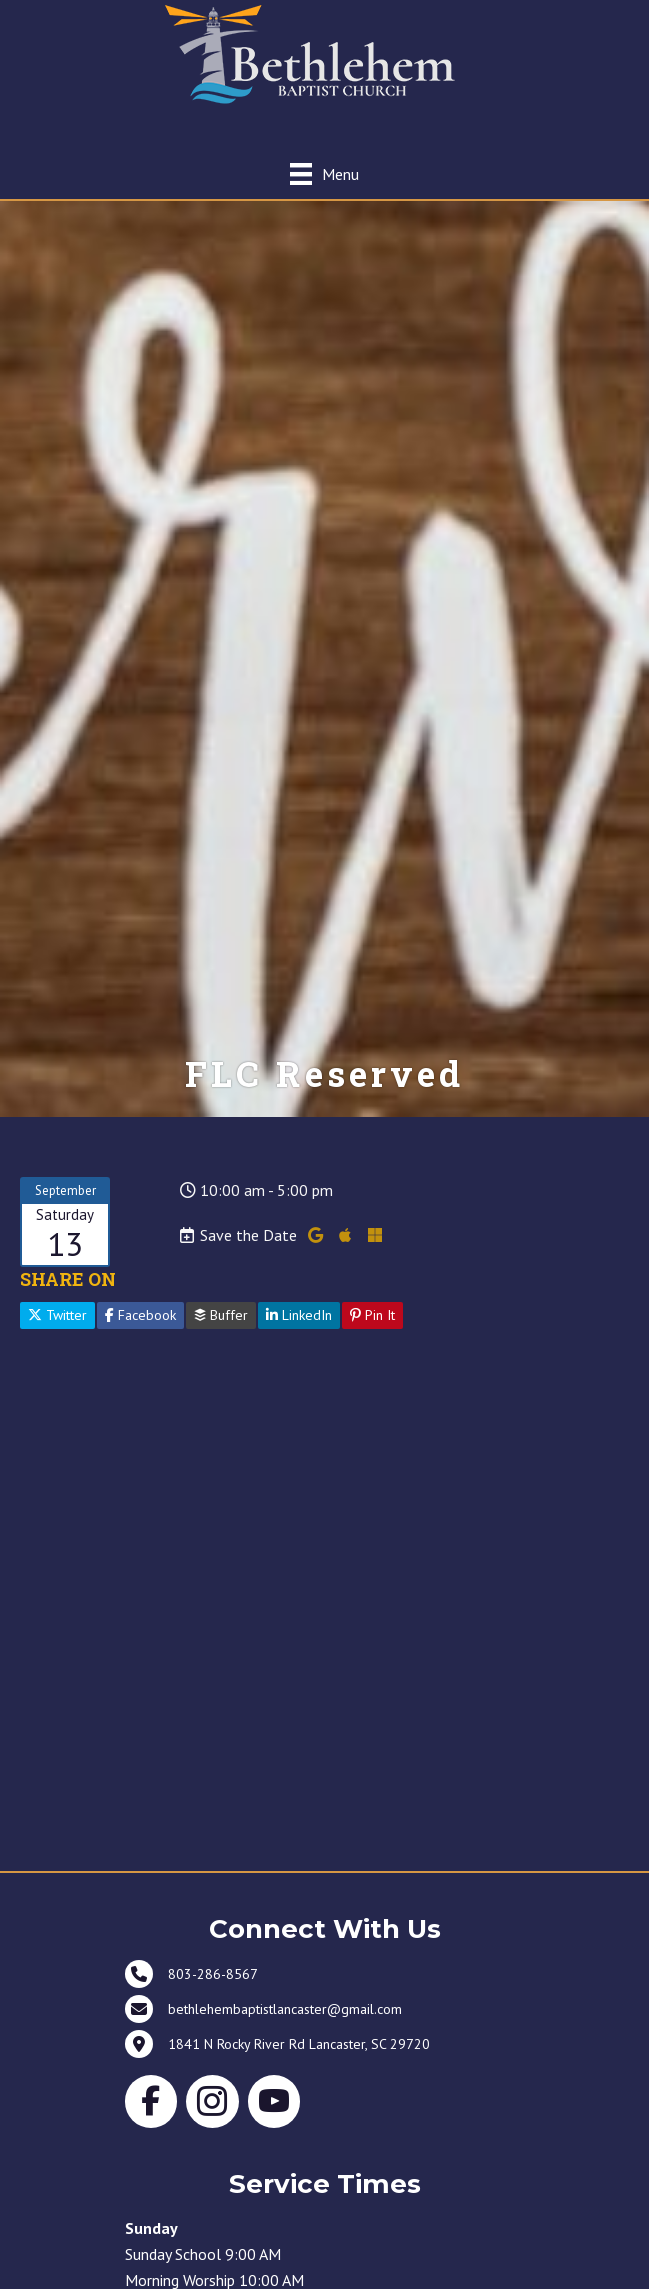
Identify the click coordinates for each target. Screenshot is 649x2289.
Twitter (57, 1315)
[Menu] (324, 173)
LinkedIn (299, 1315)
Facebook (140, 1315)
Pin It (372, 1315)
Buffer (221, 1315)
